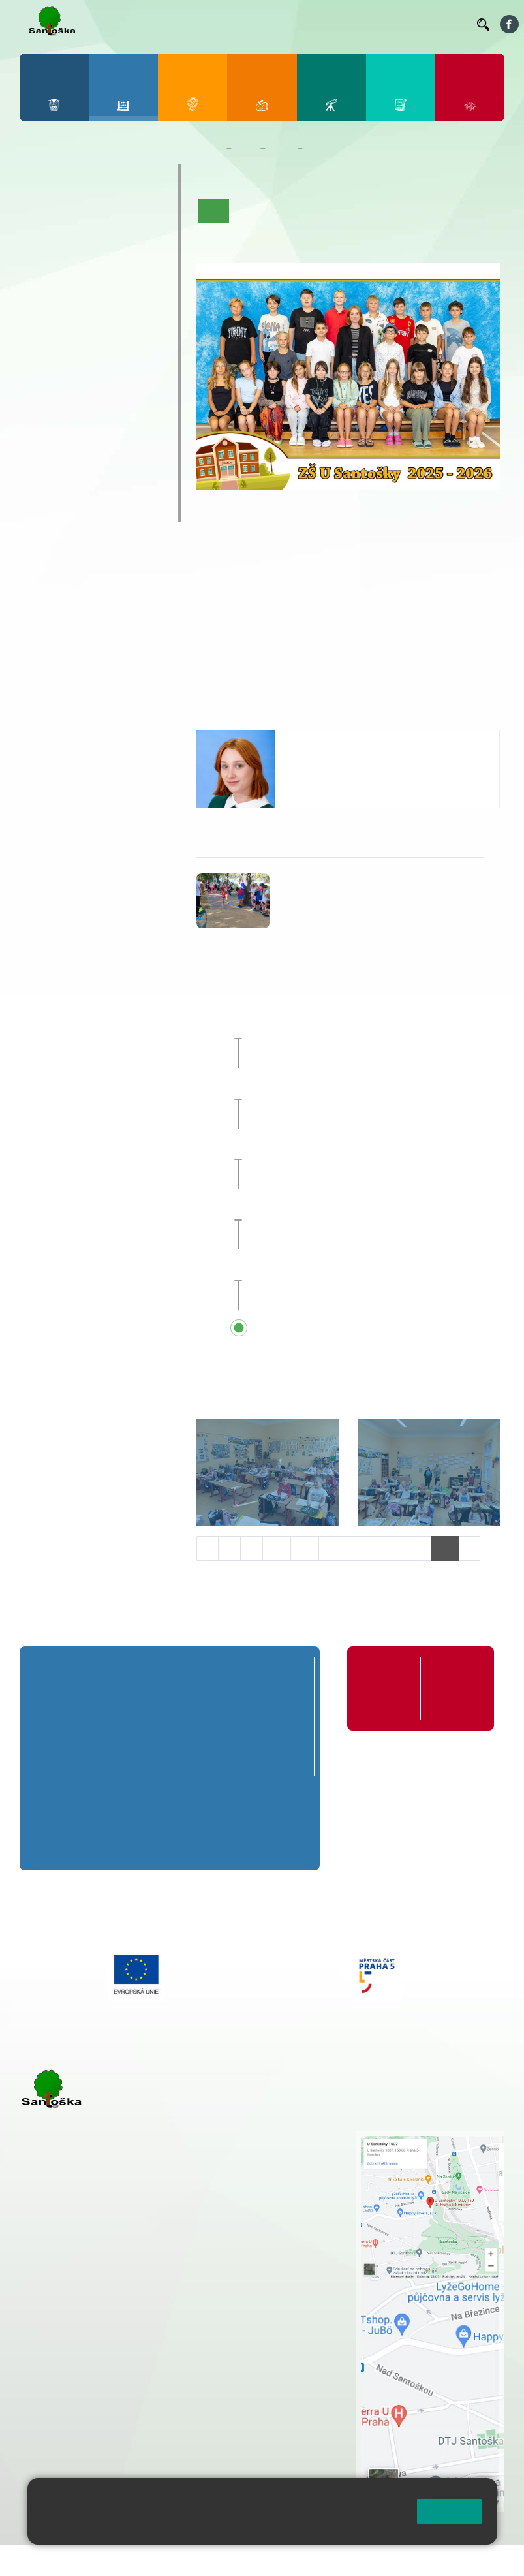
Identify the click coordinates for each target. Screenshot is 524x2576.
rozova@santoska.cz (91, 2427)
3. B (96, 241)
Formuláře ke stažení (452, 1681)
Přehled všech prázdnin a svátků (360, 1329)
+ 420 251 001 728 (287, 2151)
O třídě (251, 211)
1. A (41, 215)
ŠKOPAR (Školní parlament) (76, 501)
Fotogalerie (226, 235)
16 (445, 1548)
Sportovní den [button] (315, 1027)
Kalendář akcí (418, 211)
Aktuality (295, 211)
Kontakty (448, 24)
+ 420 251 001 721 (289, 2137)
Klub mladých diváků (90, 469)
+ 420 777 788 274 (284, 2165)
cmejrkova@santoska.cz (98, 2347)
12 (333, 1548)
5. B (151, 241)
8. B (96, 341)
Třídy (281, 149)
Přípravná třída (72, 176)
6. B (40, 341)
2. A (68, 215)
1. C (40, 266)
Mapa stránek (263, 2562)
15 (417, 1548)
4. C (123, 266)
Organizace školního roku (386, 1688)
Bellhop (158, 24)
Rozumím (449, 2511)
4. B (123, 241)
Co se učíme (352, 211)
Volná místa (408, 24)
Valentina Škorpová (335, 743)
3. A (96, 215)
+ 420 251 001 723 (76, 2319)
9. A (124, 316)
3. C (96, 266)
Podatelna (365, 24)
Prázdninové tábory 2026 (86, 435)
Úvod (214, 211)
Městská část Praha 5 (64, 2466)
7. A (68, 316)
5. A (152, 215)
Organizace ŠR (260, 24)
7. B (68, 341)
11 (305, 1548)
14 (389, 1548)
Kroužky (53, 403)
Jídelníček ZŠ (205, 24)
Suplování (314, 24)
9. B (123, 341)
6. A (41, 316)
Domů (208, 149)
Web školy (480, 2562)
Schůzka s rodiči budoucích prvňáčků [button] (372, 1208)
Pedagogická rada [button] (324, 1269)
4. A (124, 215)
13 (361, 1548)
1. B (40, 241)
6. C (40, 367)
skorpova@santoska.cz (341, 781)
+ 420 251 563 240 (76, 2400)
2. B (68, 241)
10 (277, 1548)
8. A (96, 316)
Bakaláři (115, 24)
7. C (68, 367)
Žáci (245, 149)
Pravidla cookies (209, 2528)
